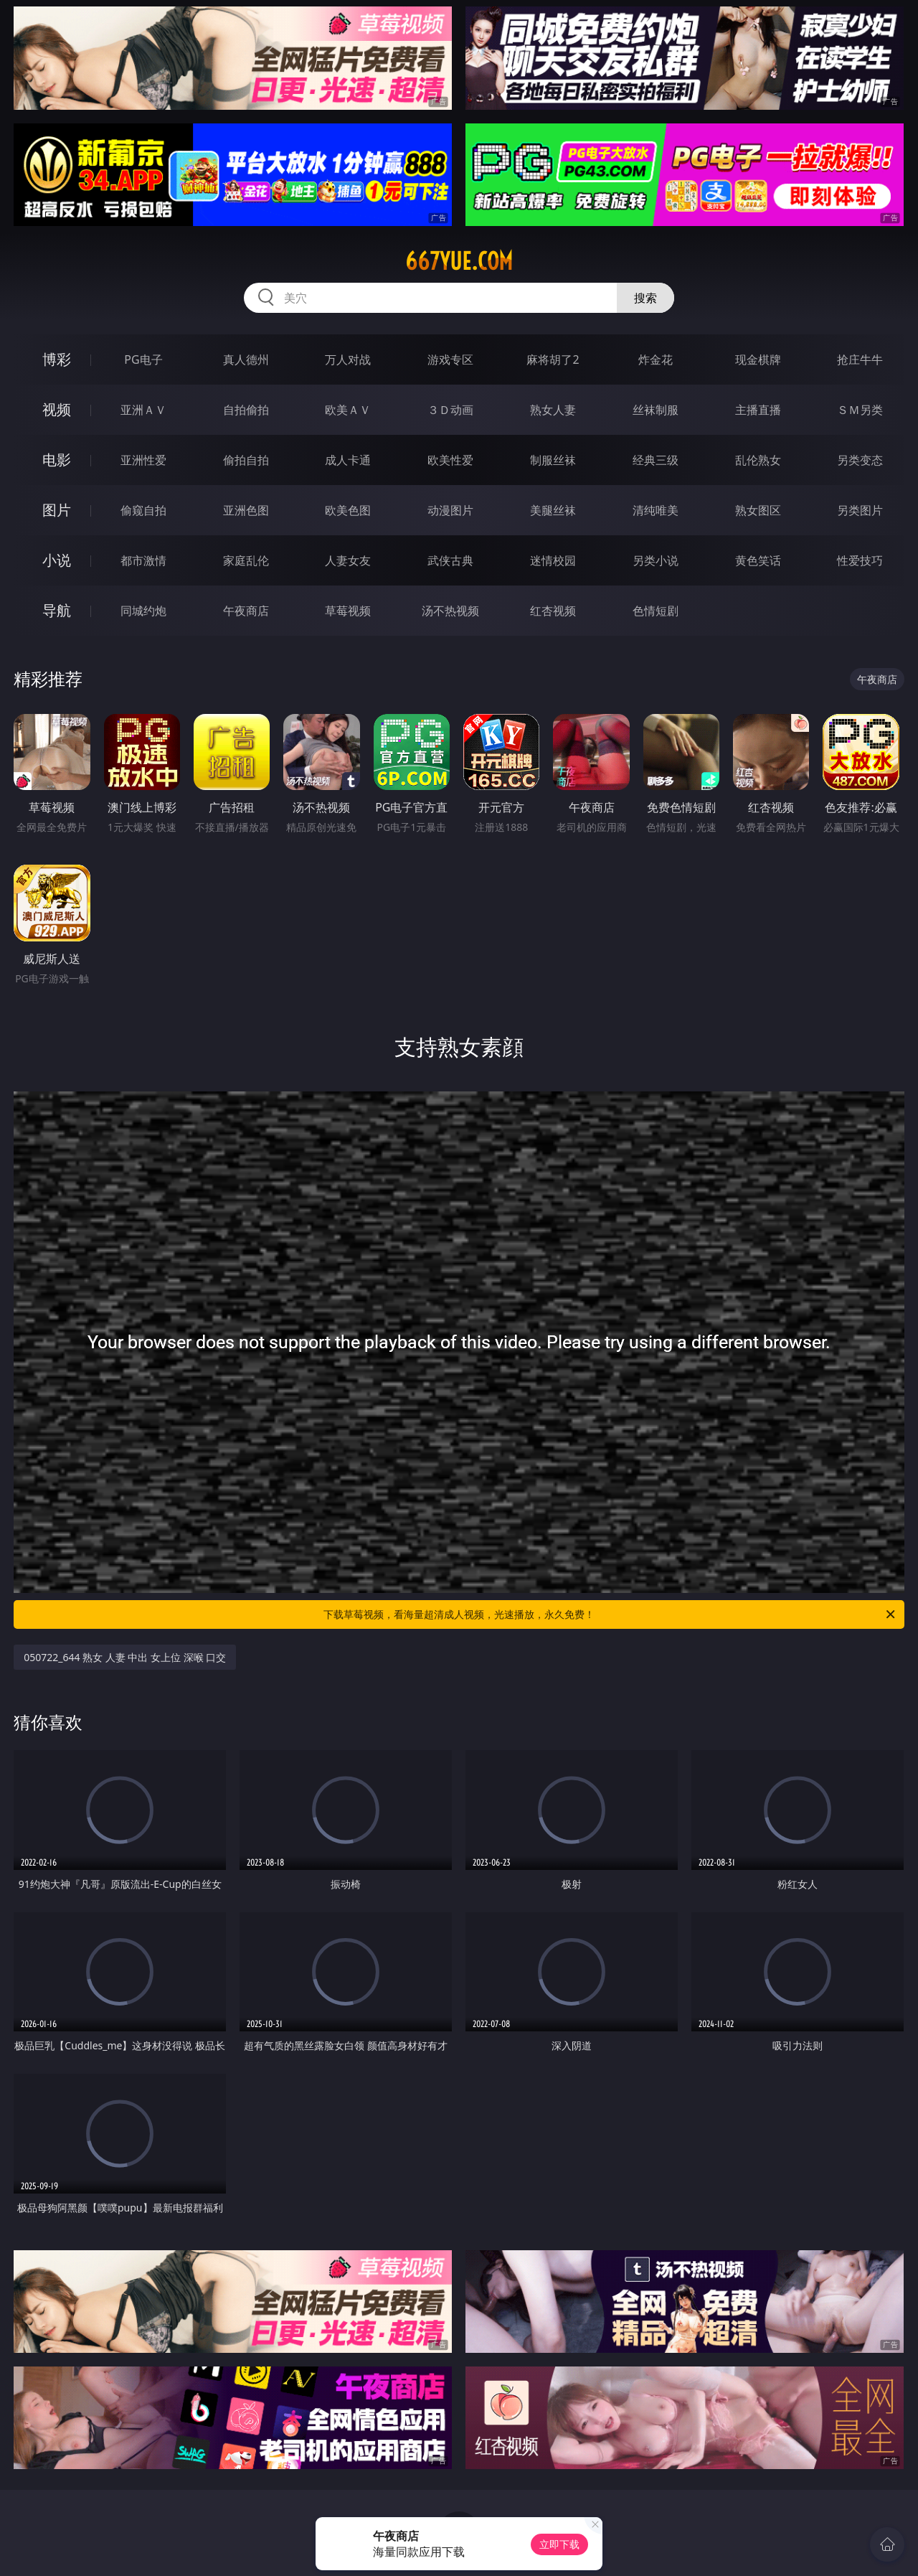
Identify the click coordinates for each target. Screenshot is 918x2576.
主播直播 (758, 410)
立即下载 (559, 2544)
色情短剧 (655, 611)
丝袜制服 (655, 410)
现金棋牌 (758, 359)
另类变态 (860, 460)
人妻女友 (348, 560)
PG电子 (143, 359)
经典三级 (655, 460)
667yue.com (459, 261)
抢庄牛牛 (860, 359)
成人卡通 (348, 460)
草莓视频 (348, 611)
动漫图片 (450, 510)
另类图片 (860, 510)
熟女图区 (758, 510)
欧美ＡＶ (348, 410)
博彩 (56, 359)
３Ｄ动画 (450, 410)
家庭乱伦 (246, 560)
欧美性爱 (450, 460)
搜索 (645, 298)
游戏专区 (450, 359)
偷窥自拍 (143, 510)
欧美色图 (348, 510)
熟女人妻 (553, 410)
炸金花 (655, 359)
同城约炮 (143, 611)
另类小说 (655, 560)
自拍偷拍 (246, 410)
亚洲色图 (246, 510)
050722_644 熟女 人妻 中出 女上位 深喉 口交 (125, 1657)
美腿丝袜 (553, 510)
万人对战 (348, 359)
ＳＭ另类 (860, 410)
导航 (56, 610)
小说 (56, 560)
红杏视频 (553, 611)
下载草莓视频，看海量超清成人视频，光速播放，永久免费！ (610, 1614)
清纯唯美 (655, 510)
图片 (56, 510)
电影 (56, 459)
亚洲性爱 (143, 460)
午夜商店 (246, 611)
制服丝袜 (553, 460)
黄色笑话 (758, 560)
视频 (56, 409)
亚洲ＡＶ (143, 410)
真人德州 (246, 359)
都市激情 (143, 560)
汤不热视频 (450, 611)
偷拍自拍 (246, 460)
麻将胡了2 (552, 359)
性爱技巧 (860, 560)
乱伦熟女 (758, 460)
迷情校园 (553, 560)
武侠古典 (450, 560)
